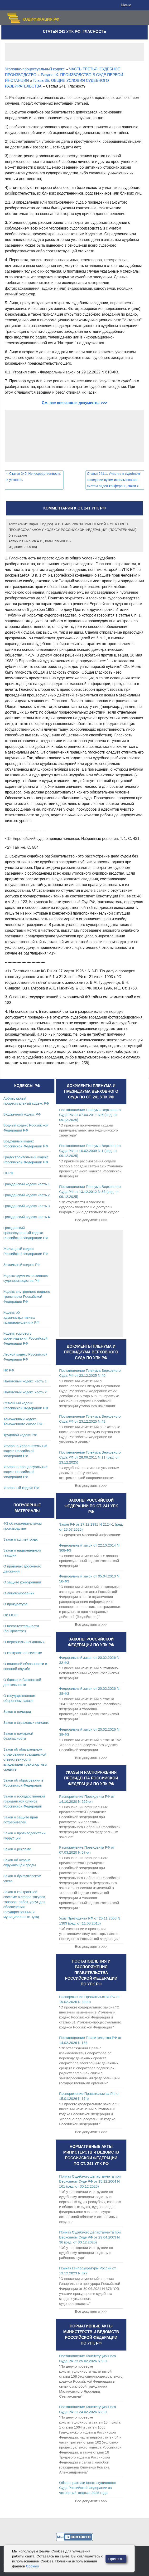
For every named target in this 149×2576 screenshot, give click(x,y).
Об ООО (10, 1615)
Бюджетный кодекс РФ (22, 1114)
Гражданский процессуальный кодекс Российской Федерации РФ (25, 1233)
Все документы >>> (91, 1220)
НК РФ (8, 1370)
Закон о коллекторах (20, 1539)
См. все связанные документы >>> (74, 403)
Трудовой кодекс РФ (20, 1435)
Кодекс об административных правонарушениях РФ (21, 1317)
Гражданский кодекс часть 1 (26, 1184)
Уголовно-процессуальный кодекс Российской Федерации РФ (25, 1472)
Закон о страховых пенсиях (26, 1722)
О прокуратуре (15, 1604)
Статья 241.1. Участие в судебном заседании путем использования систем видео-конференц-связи (113, 480)
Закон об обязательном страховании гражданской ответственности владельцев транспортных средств (25, 1759)
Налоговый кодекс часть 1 (25, 1381)
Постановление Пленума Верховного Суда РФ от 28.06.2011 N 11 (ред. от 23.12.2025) (90, 1457)
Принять (116, 2559)
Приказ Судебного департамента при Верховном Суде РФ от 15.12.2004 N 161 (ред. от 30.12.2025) (90, 2181)
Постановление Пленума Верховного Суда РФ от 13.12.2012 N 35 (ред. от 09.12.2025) (90, 1192)
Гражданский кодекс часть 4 (26, 1217)
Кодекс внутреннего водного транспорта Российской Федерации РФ (26, 1296)
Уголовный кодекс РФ (21, 1488)
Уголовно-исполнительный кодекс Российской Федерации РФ (25, 1451)
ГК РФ (8, 1173)
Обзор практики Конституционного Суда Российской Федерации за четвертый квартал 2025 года (87, 2488)
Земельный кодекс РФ (21, 1265)
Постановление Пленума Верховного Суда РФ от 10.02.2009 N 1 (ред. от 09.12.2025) (90, 1151)
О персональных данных (23, 1642)
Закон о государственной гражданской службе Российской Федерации (24, 1801)
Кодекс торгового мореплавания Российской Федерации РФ (25, 1338)
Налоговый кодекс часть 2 (25, 1392)
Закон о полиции (17, 1711)
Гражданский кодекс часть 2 (26, 1195)
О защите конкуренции (22, 1582)
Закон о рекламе (17, 1849)
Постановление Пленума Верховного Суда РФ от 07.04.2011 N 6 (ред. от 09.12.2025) (90, 1115)
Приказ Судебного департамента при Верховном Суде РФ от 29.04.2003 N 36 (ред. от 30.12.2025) (90, 2237)
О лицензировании (18, 1593)
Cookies (32, 2566)
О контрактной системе (22, 1653)
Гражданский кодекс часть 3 (26, 1206)
